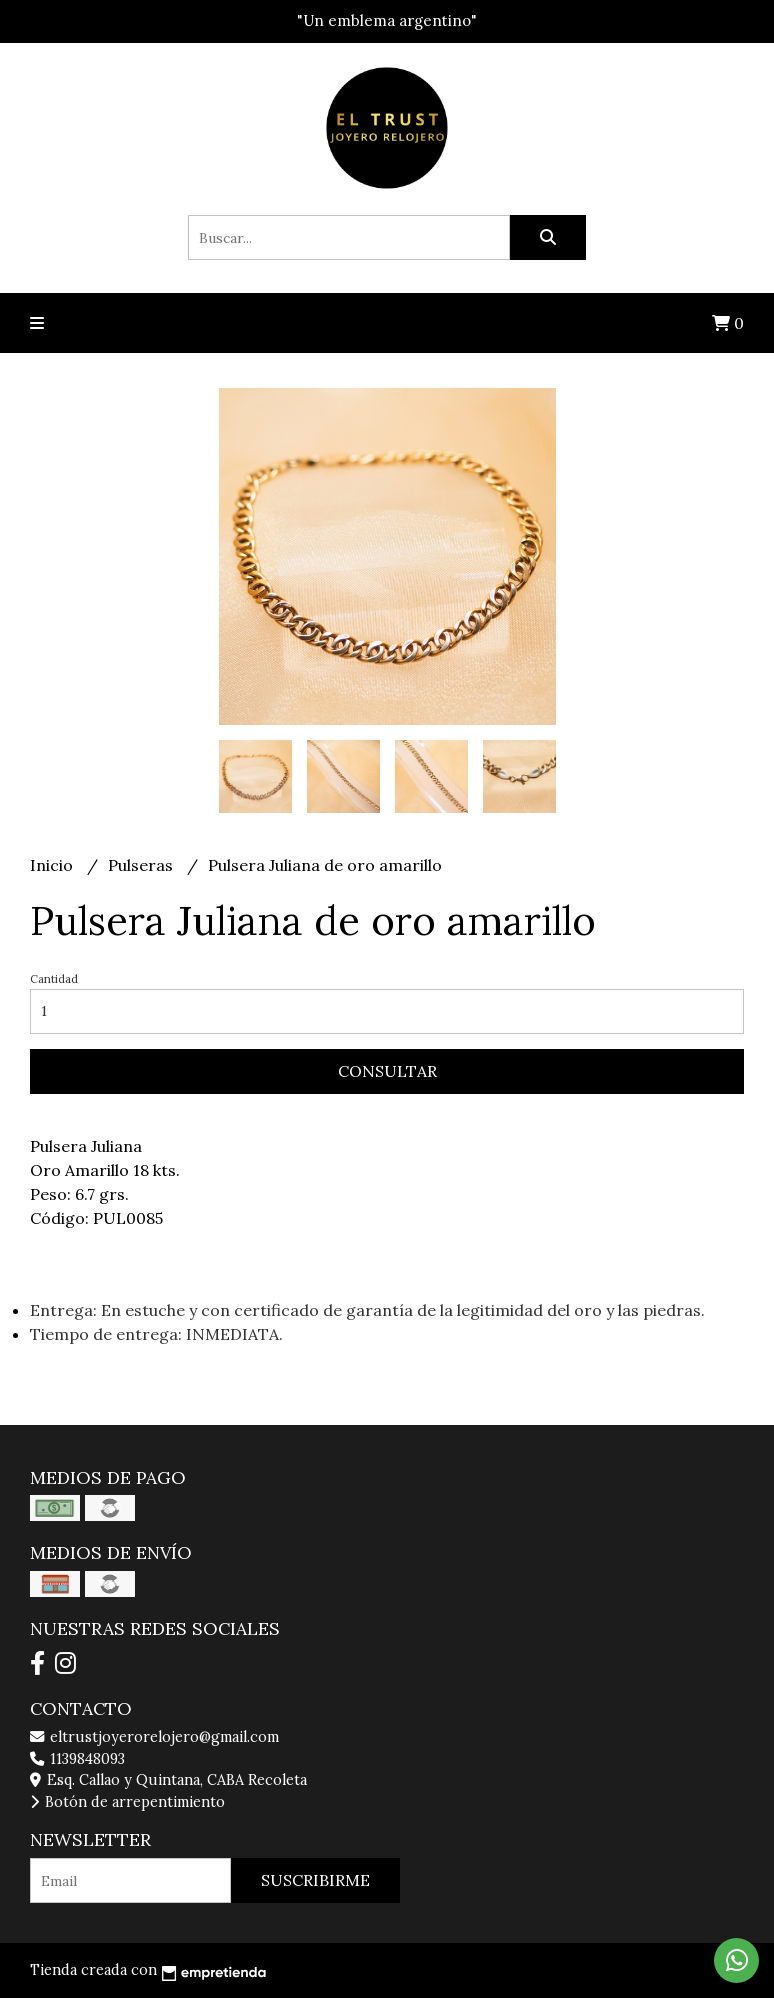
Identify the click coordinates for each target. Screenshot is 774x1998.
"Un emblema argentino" (387, 20)
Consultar (387, 1071)
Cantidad (54, 979)
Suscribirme (315, 1880)
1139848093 (77, 1759)
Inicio (53, 865)
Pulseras (142, 865)
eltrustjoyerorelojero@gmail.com (154, 1737)
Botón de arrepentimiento (127, 1802)
